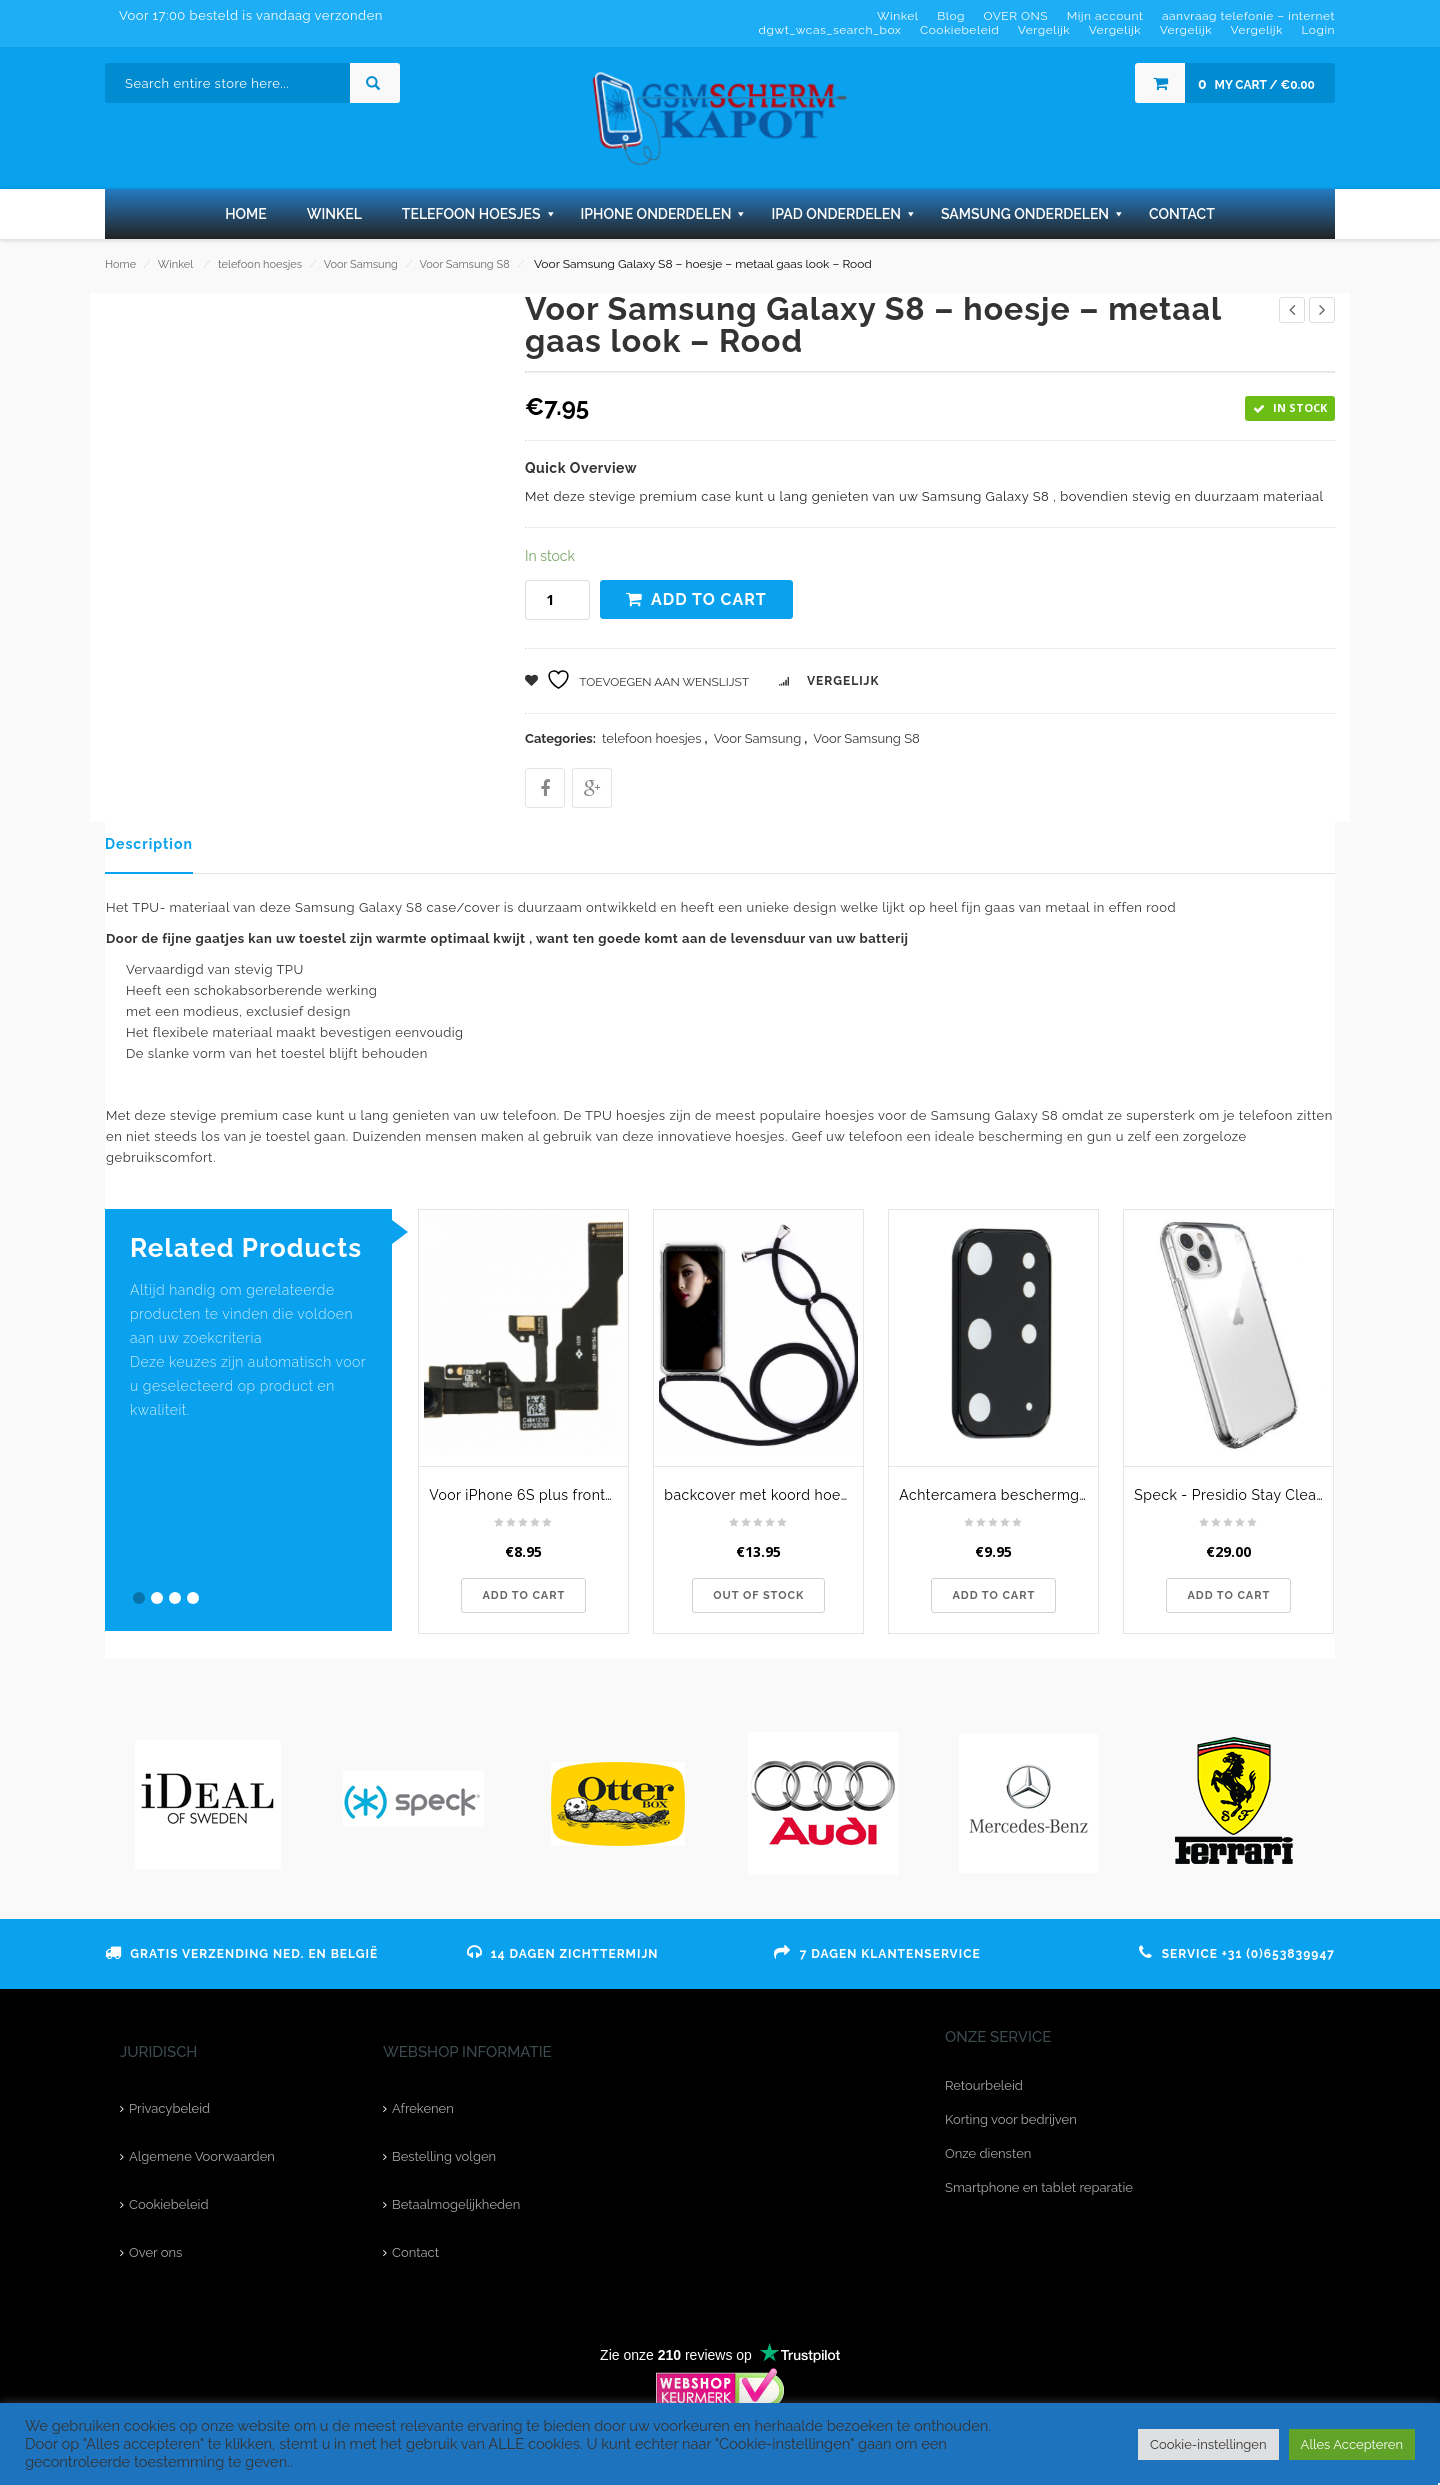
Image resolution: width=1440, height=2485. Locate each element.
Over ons (155, 2252)
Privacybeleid (169, 2108)
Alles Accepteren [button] (1352, 2444)
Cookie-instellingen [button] (1208, 2444)
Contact (415, 2252)
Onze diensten (988, 2153)
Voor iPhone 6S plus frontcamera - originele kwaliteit (528, 1495)
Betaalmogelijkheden (456, 2204)
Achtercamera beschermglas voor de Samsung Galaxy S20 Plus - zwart (998, 1495)
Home (120, 264)
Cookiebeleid (168, 2204)
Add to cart (709, 599)
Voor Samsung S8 (465, 264)
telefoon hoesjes (260, 264)
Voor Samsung (361, 264)
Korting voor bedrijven (1011, 2119)
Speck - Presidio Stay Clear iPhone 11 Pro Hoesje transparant (1233, 1495)
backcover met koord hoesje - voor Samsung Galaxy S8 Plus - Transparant (763, 1495)
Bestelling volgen (444, 2156)
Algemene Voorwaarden (202, 2156)
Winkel (175, 264)
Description (149, 844)
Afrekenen (423, 2108)
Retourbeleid (984, 2085)
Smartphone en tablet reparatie (1039, 2187)
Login (1318, 30)
